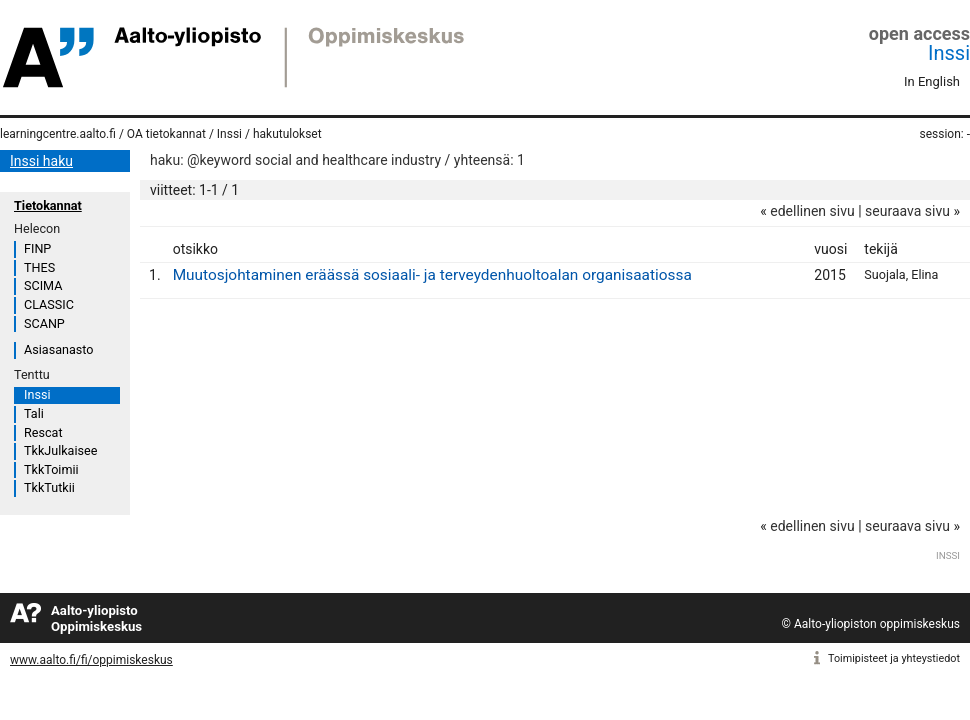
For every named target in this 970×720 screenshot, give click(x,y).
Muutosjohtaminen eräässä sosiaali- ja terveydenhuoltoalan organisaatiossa (432, 275)
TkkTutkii (49, 487)
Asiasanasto (58, 349)
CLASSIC (49, 304)
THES (39, 267)
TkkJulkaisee (60, 450)
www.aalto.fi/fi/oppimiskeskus (91, 660)
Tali (34, 413)
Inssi (949, 53)
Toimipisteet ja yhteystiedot (894, 658)
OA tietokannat (166, 134)
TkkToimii (51, 469)
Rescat (43, 432)
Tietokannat (48, 205)
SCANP (44, 323)
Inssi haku (41, 161)
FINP (37, 248)
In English (932, 81)
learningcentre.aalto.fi (58, 134)
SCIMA (43, 285)
